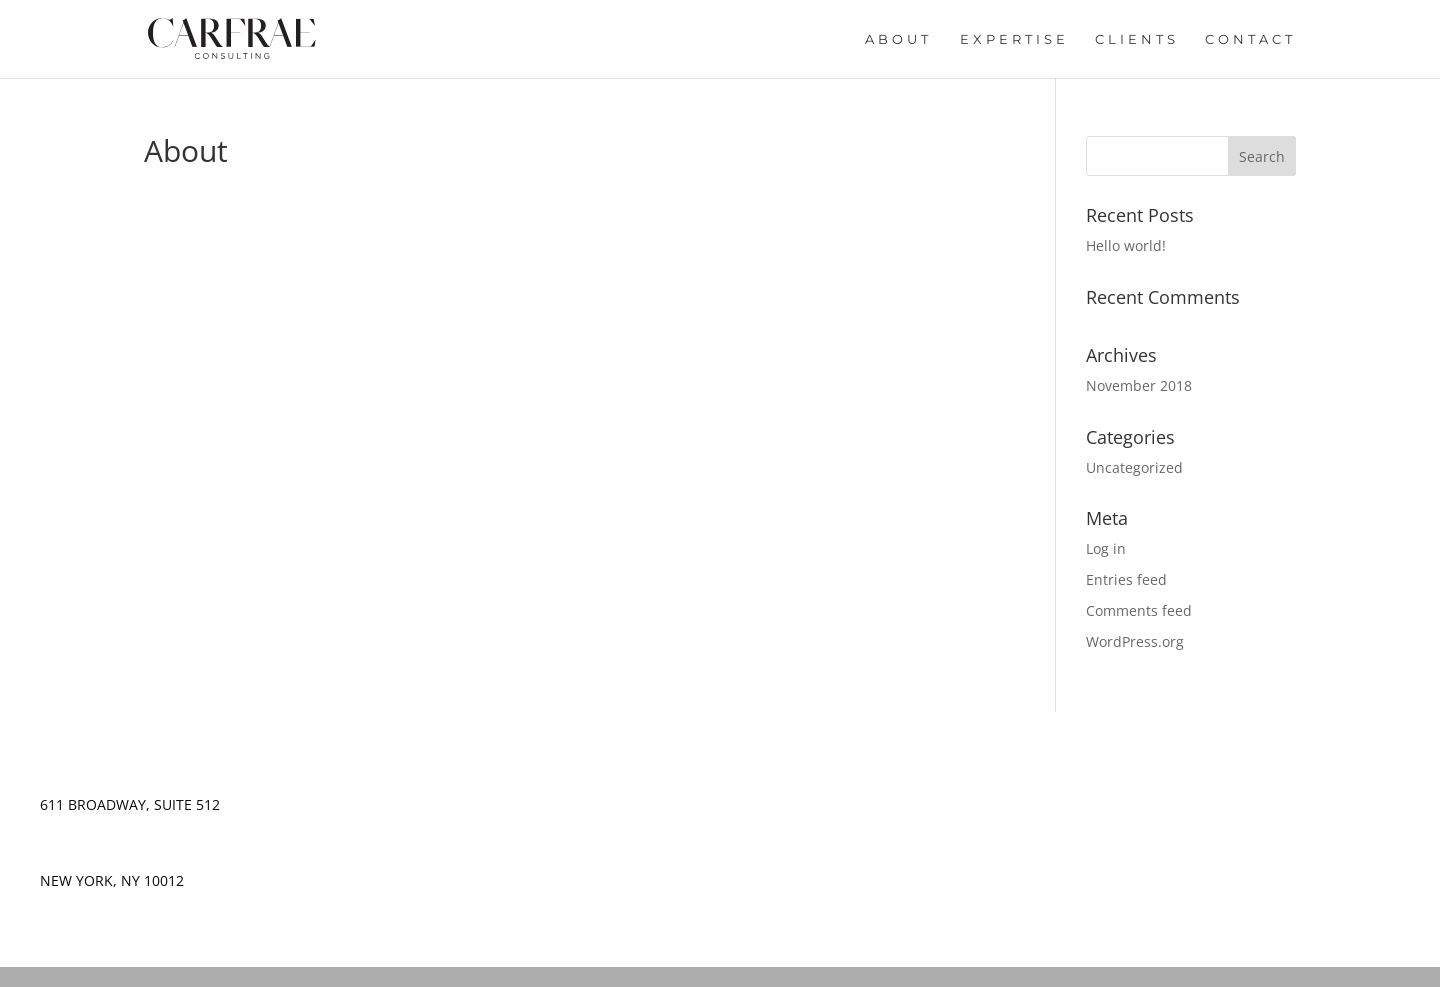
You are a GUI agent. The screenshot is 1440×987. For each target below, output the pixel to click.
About (898, 39)
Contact (1250, 39)
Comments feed (1139, 610)
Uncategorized (1134, 467)
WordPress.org (1135, 641)
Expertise (1014, 39)
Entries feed (1126, 579)
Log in (1106, 548)
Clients (1137, 39)
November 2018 (1139, 385)
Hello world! (1126, 245)
